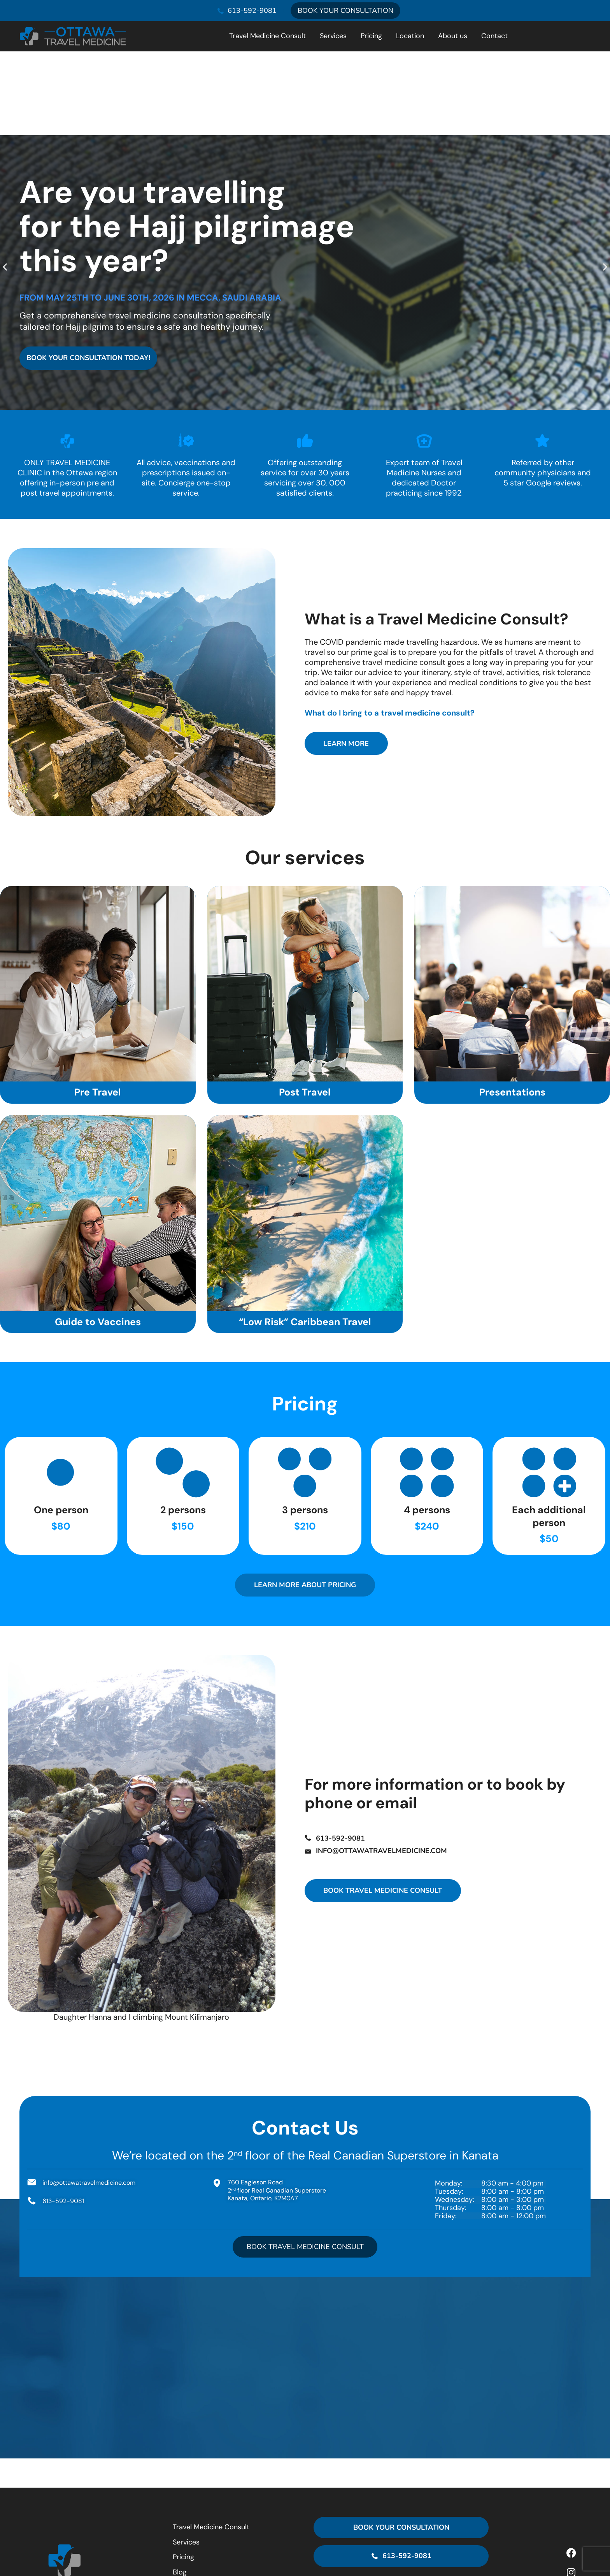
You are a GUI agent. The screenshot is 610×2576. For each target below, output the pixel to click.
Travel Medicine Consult (267, 35)
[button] (5, 183)
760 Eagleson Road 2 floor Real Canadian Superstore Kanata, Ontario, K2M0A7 (401, 2527)
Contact (494, 35)
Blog (180, 2490)
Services (333, 35)
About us (452, 35)
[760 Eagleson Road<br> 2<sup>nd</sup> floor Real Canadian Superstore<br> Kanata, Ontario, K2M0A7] (401, 2505)
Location (410, 35)
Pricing (371, 35)
